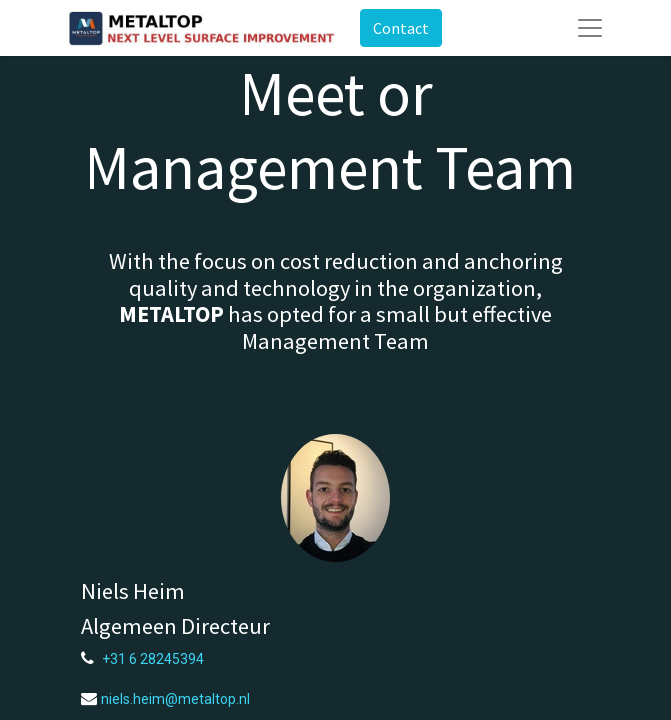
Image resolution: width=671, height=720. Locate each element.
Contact (401, 28)
